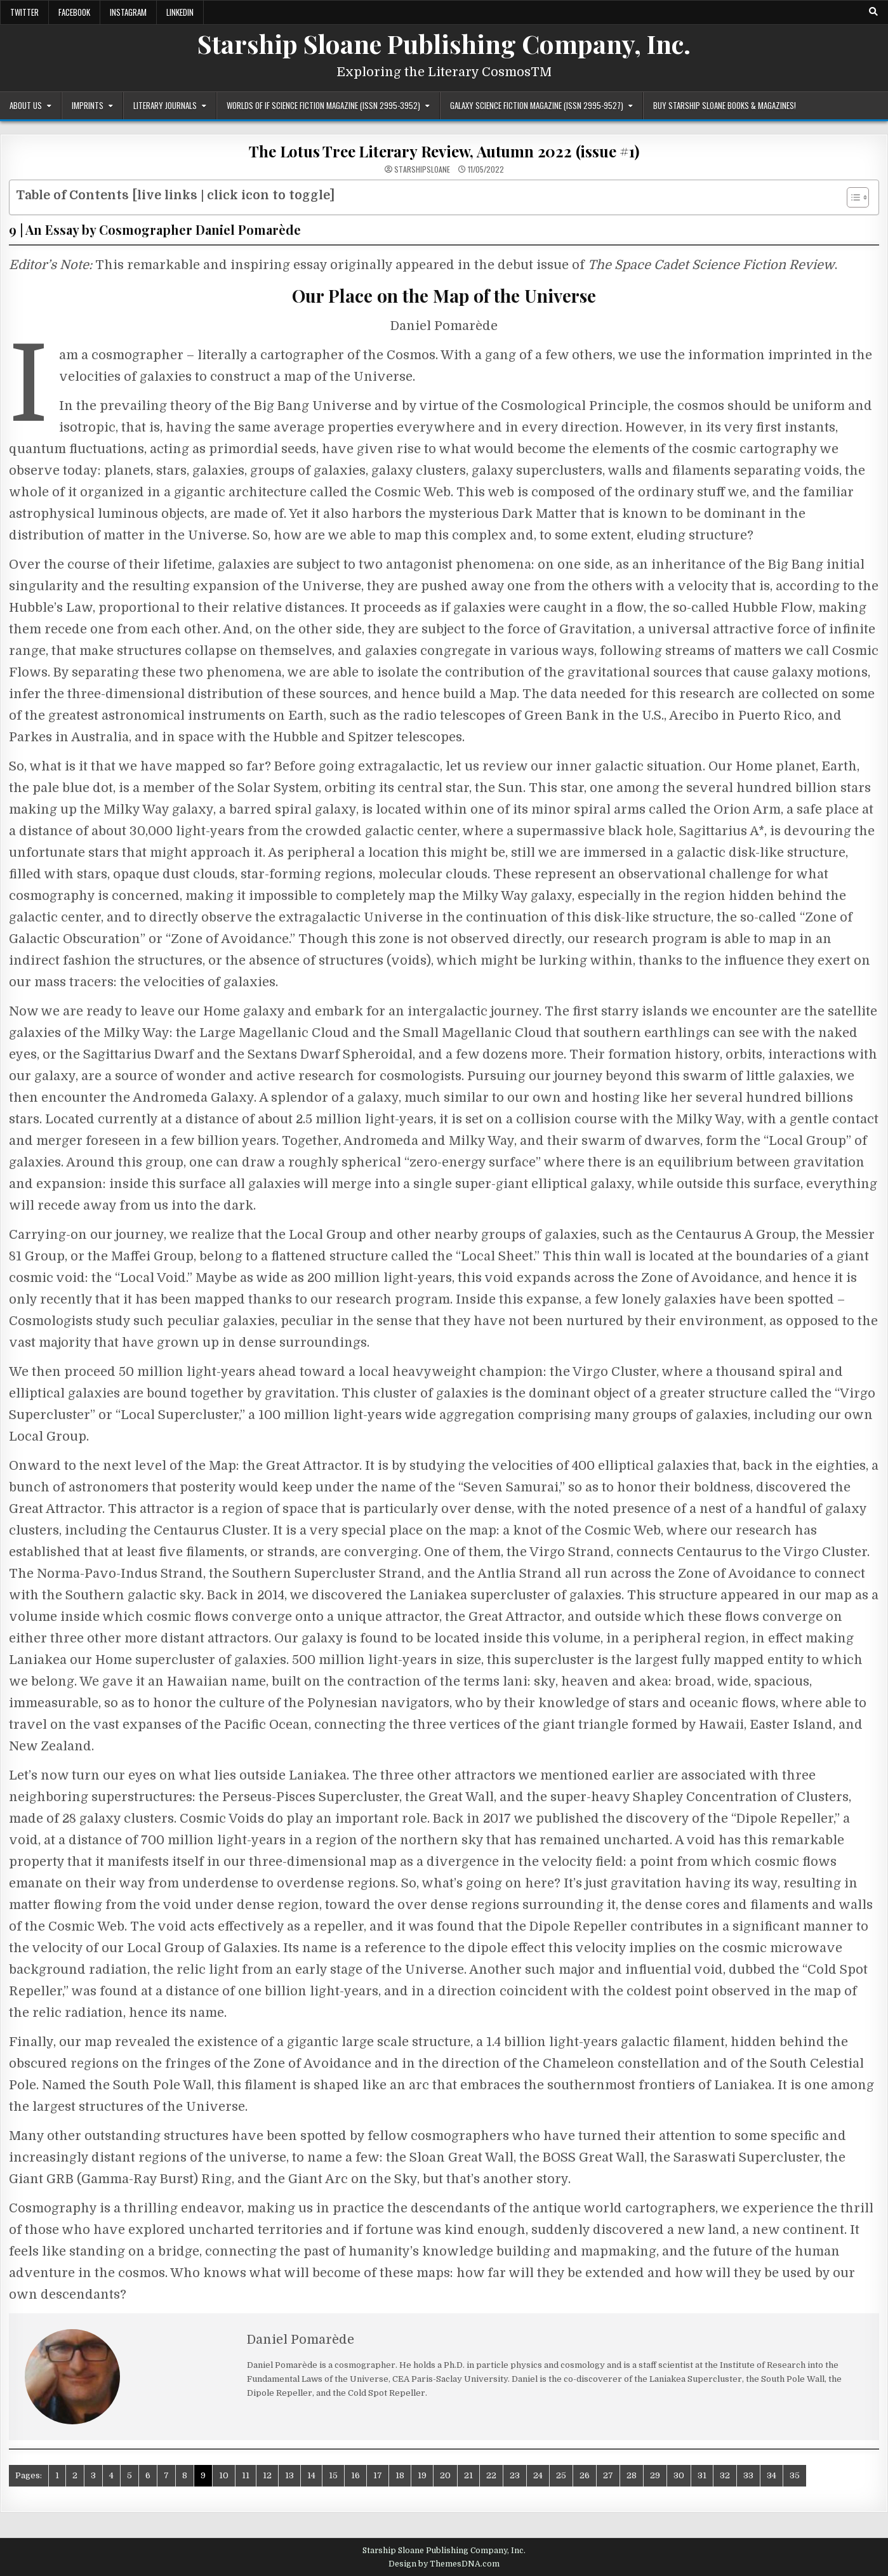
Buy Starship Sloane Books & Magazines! (724, 105)
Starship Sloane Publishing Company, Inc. (444, 43)
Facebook (74, 12)
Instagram (128, 12)
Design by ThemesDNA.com (444, 2563)
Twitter (24, 12)
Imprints (87, 105)
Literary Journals (165, 105)
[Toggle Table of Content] (851, 197)
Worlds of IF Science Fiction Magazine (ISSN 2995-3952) (323, 105)
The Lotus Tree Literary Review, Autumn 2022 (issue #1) (444, 151)
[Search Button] (873, 12)
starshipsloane (422, 169)
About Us (26, 105)
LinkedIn (180, 12)
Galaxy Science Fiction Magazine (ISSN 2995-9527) (536, 105)
